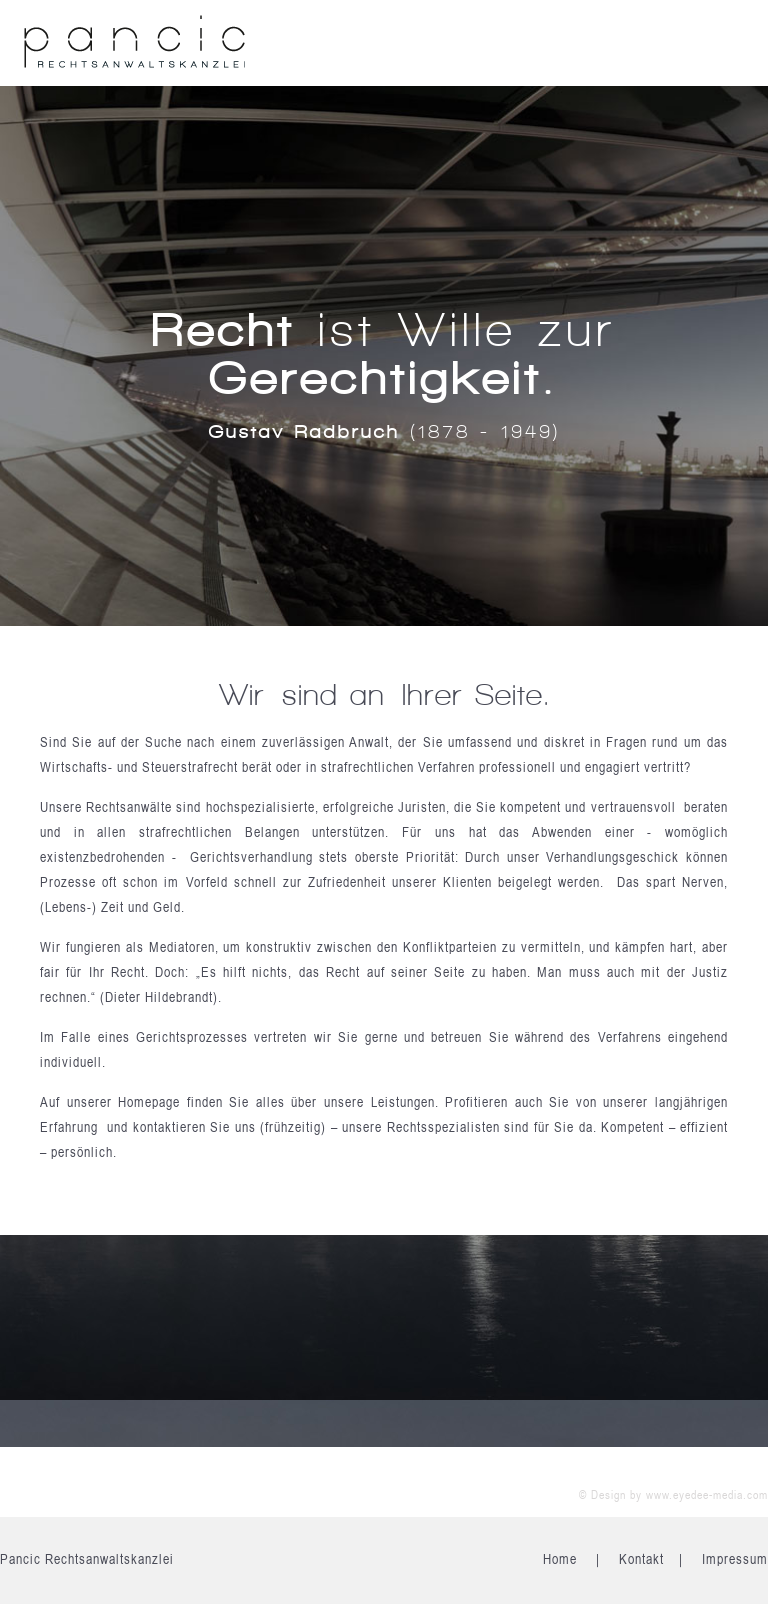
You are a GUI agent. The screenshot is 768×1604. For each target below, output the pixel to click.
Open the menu (723, 45)
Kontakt (641, 1559)
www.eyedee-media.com (707, 1494)
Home (560, 1559)
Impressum (735, 1559)
